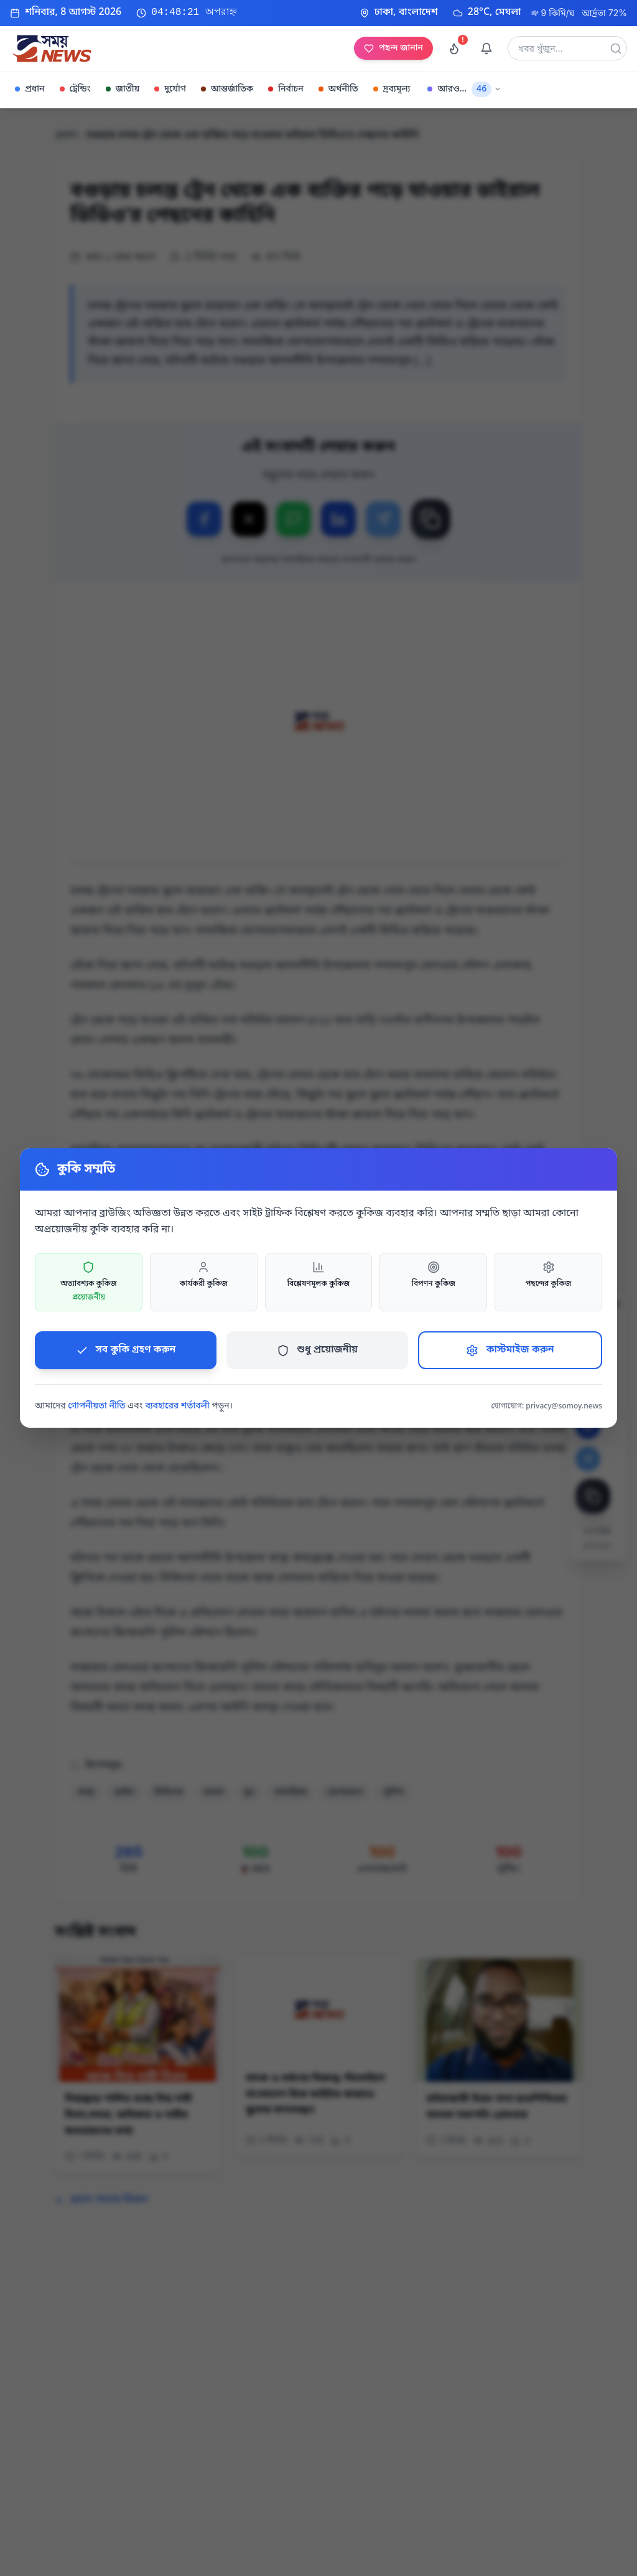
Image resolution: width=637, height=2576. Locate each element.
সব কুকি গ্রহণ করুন (126, 1350)
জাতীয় (122, 89)
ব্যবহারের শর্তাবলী (177, 1406)
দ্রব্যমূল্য (392, 89)
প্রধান (30, 89)
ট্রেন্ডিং (75, 89)
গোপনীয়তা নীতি (96, 1406)
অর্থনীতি (338, 89)
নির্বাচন (286, 89)
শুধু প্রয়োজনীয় (317, 1350)
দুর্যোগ (170, 89)
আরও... (464, 89)
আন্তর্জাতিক (227, 89)
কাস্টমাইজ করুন (510, 1350)
